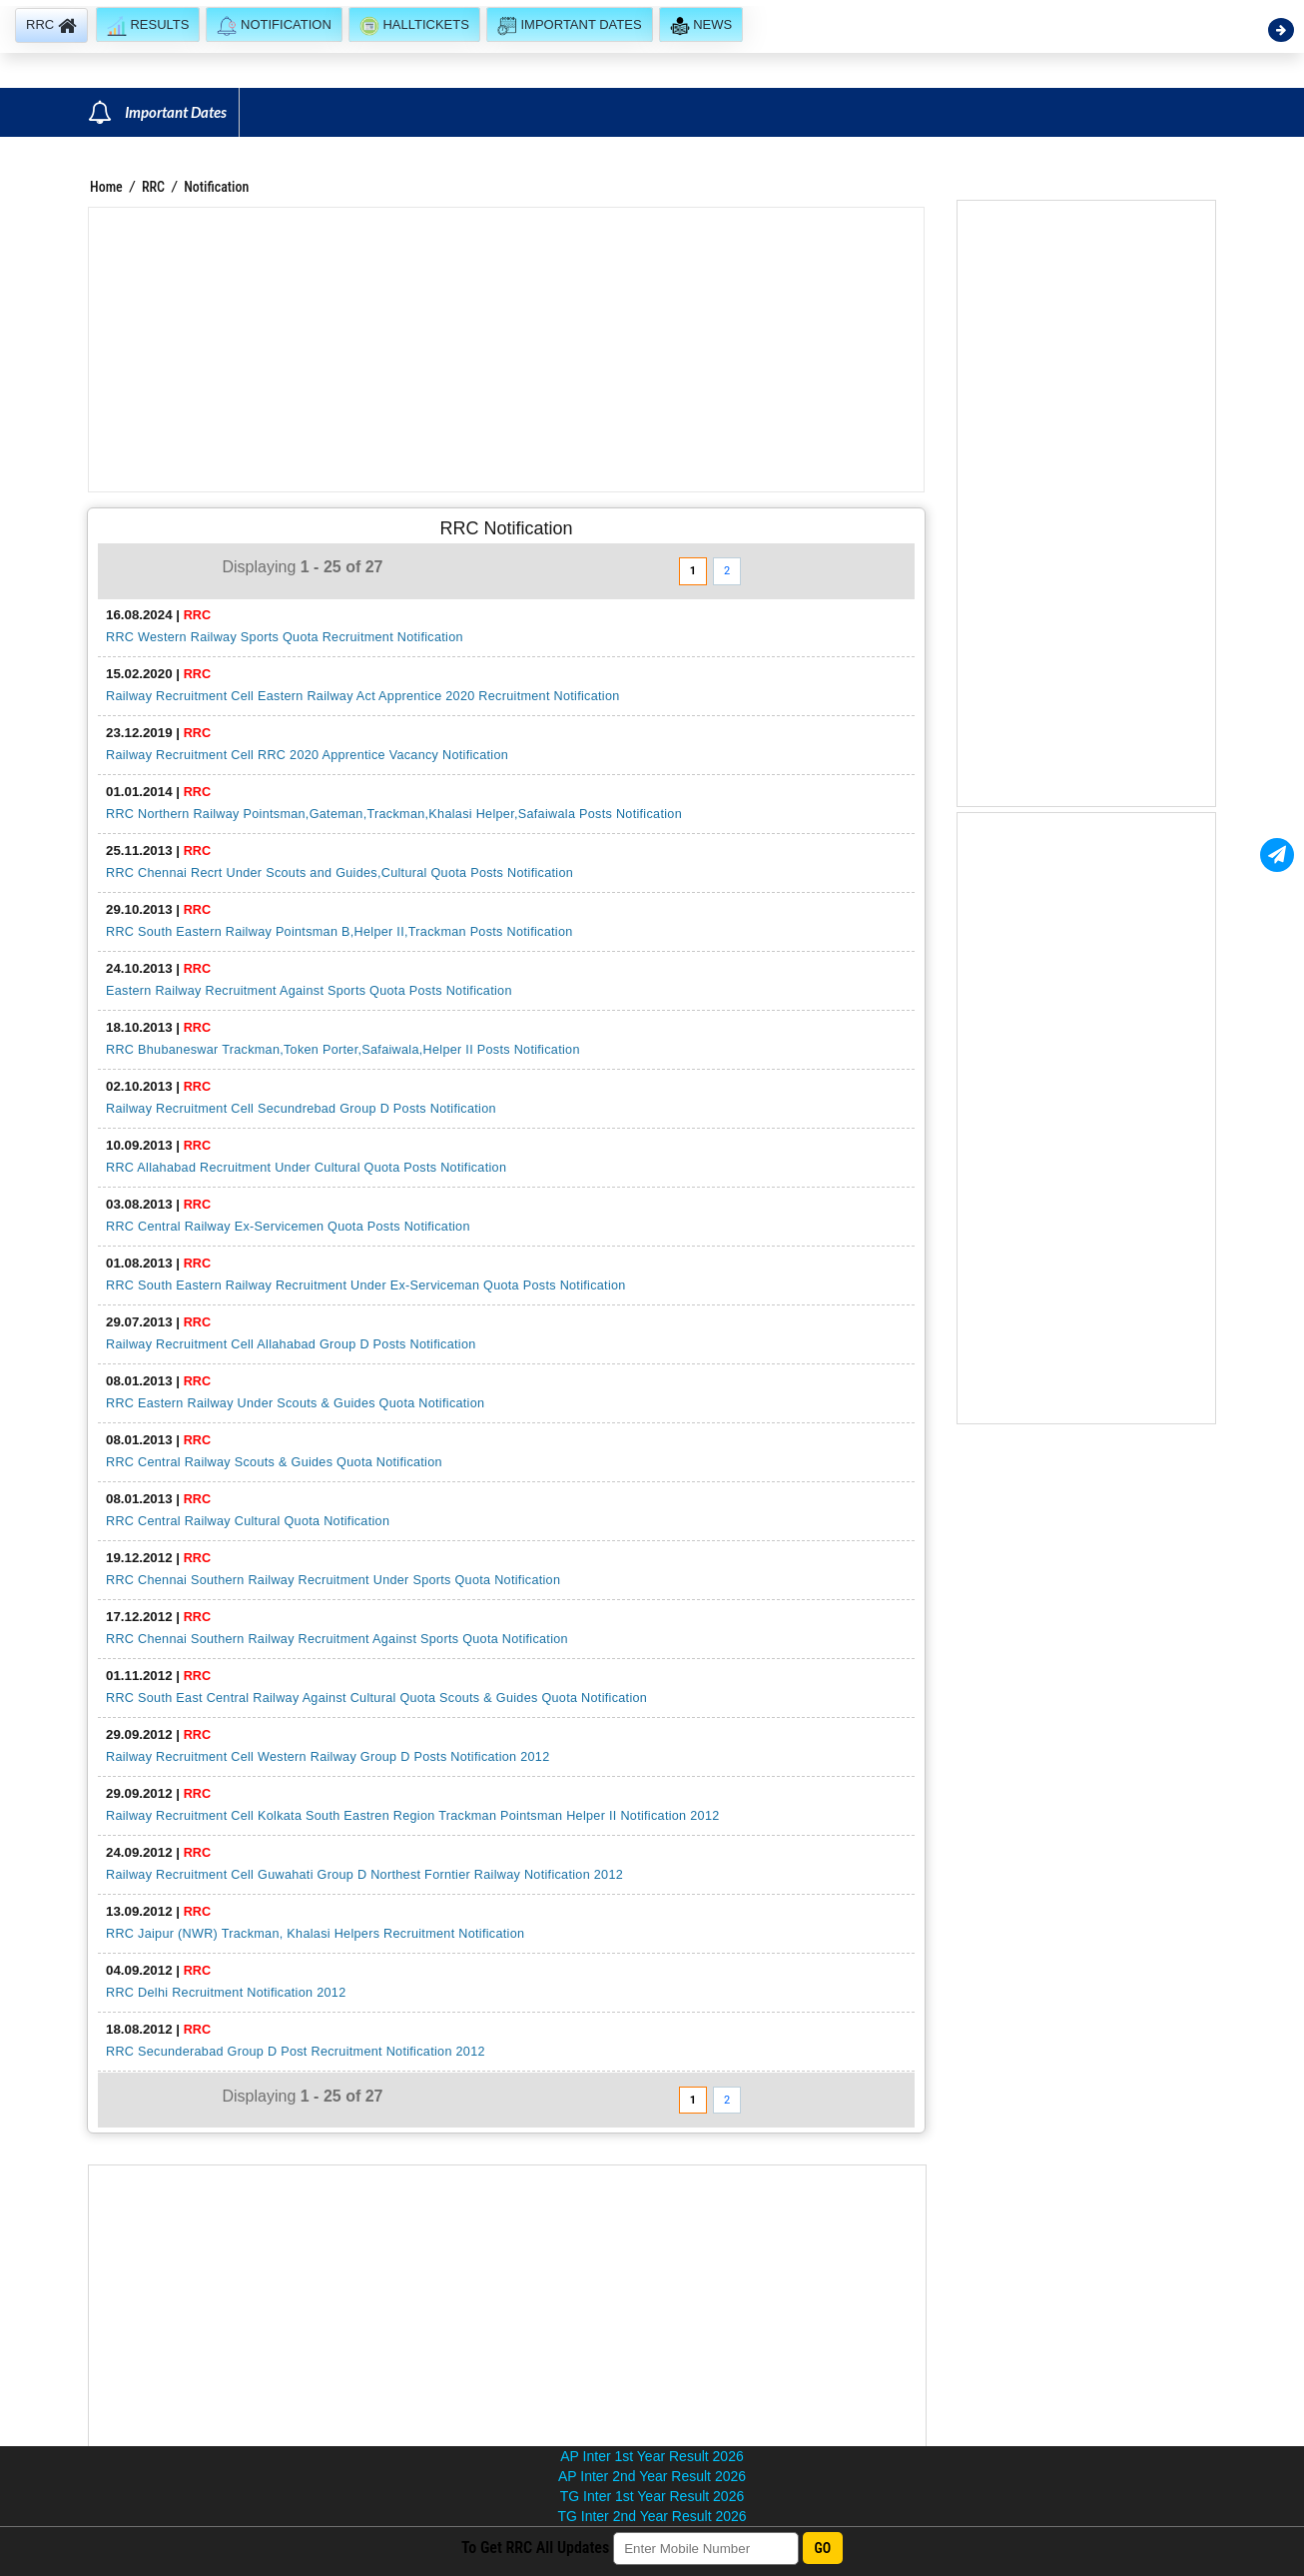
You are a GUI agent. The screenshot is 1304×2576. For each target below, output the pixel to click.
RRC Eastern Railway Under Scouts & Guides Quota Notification (295, 1403)
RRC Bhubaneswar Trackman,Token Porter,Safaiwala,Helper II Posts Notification (343, 1050)
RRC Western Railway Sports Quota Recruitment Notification (284, 637)
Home (106, 187)
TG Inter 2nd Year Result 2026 (651, 2516)
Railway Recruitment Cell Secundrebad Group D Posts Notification (301, 1109)
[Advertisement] (506, 349)
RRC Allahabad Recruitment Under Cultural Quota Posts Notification (306, 1168)
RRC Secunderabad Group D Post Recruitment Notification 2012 (295, 2052)
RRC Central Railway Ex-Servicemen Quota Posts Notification (288, 1227)
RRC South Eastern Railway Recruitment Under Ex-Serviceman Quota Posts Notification (366, 1285)
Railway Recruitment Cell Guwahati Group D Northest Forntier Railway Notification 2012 (364, 1875)
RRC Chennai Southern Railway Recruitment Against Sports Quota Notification (337, 1639)
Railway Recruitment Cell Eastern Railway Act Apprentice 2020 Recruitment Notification (363, 696)
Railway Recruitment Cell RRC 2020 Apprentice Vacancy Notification (307, 755)
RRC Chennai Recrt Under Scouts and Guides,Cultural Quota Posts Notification (339, 873)
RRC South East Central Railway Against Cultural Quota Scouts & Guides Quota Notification (376, 1698)
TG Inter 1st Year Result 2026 (652, 2496)
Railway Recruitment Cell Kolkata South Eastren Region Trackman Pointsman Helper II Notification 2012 (413, 1816)
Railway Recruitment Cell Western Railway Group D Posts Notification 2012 (327, 1757)
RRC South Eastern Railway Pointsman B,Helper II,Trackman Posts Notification (339, 932)
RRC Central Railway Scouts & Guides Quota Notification (274, 1462)
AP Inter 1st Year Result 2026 (651, 2456)
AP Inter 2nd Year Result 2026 (652, 2476)
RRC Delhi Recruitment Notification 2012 (225, 1993)
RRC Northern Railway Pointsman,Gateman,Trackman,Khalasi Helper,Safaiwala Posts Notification (394, 814)
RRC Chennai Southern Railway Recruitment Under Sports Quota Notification (333, 1580)
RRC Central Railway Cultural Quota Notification (247, 1521)
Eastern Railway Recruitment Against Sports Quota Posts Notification (309, 991)
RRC (153, 187)
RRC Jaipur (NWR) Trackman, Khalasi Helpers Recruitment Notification (315, 1934)
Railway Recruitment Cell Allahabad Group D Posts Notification (291, 1344)
